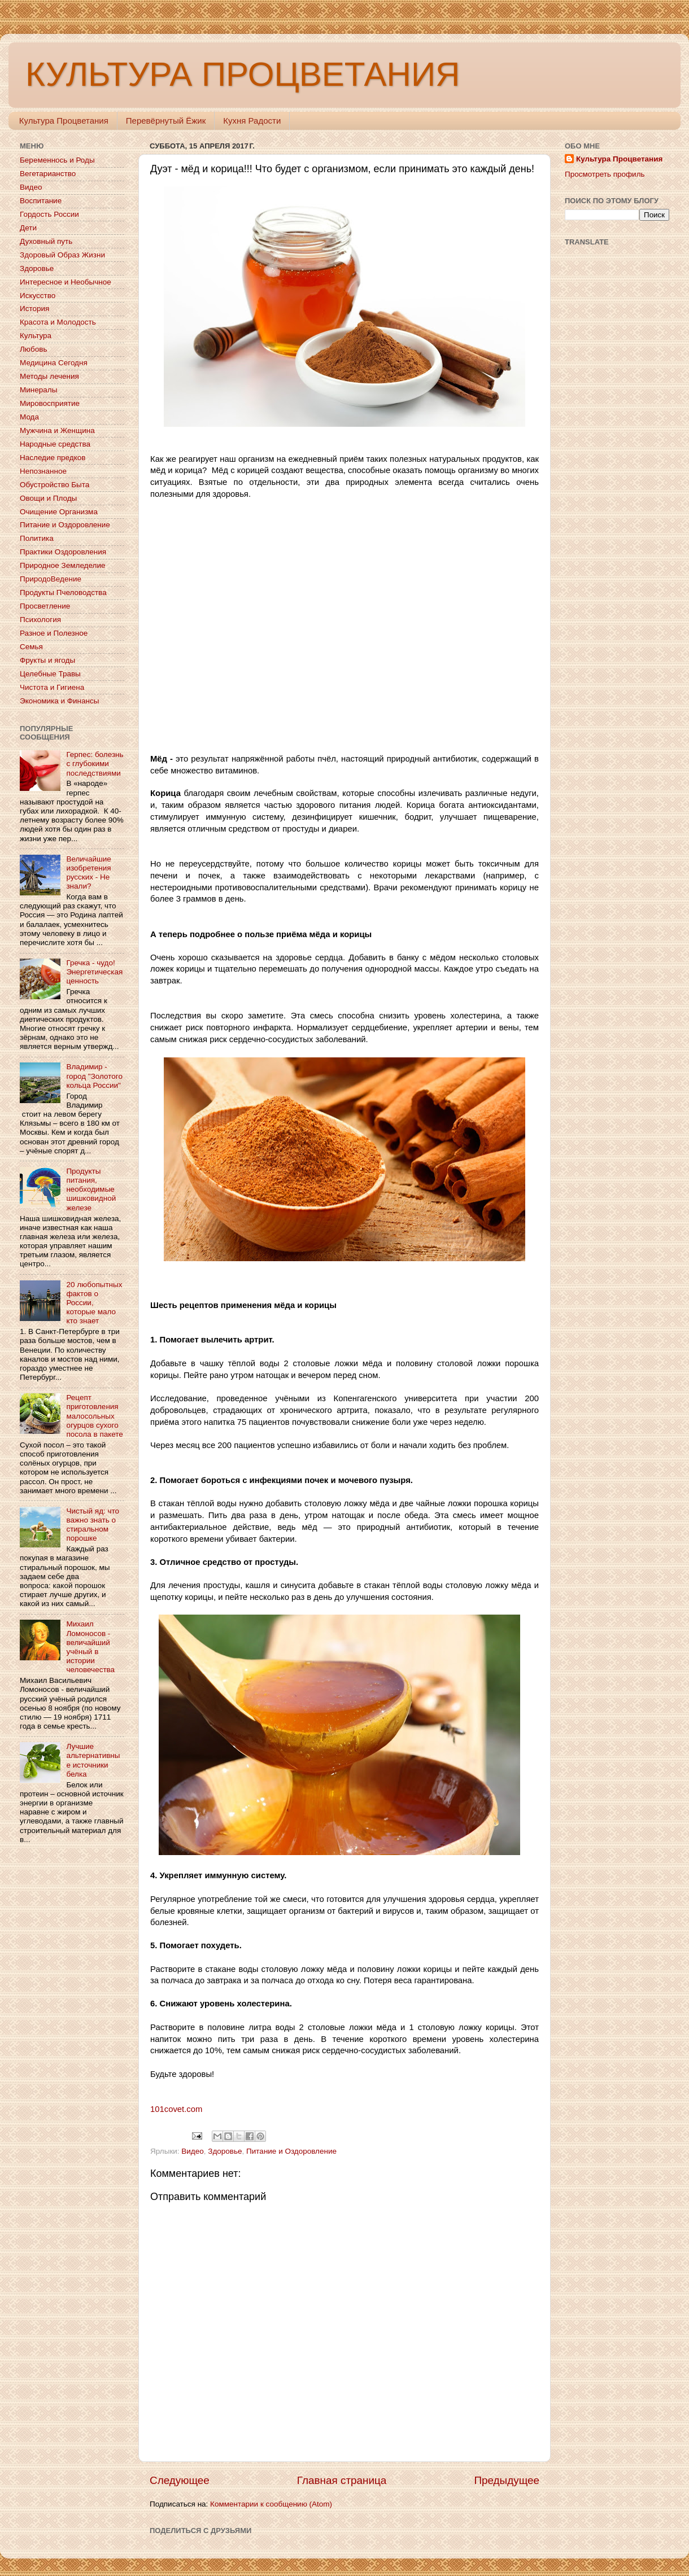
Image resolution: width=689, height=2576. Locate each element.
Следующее (180, 2480)
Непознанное (43, 471)
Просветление (45, 606)
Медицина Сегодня (54, 362)
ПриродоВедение (50, 579)
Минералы (38, 390)
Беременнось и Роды (57, 160)
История (34, 308)
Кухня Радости (252, 120)
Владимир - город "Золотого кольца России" (94, 1075)
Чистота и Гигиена (52, 687)
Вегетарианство (48, 173)
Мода (29, 417)
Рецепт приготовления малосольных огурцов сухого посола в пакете (94, 1415)
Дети (28, 228)
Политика (37, 538)
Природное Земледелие (62, 565)
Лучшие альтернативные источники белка (93, 1760)
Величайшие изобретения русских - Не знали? (88, 873)
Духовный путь (46, 241)
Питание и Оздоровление (291, 2151)
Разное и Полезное (54, 633)
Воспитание (41, 200)
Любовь (33, 349)
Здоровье (225, 2151)
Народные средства (55, 444)
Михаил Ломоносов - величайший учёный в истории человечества (90, 1647)
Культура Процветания (63, 120)
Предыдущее (506, 2480)
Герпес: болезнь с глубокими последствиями (94, 763)
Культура (35, 335)
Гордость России (49, 214)
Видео (192, 2151)
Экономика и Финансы (59, 701)
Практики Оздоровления (63, 552)
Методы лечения (49, 376)
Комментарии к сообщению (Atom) (271, 2504)
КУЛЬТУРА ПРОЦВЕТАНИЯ (242, 74)
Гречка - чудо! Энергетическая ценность (94, 972)
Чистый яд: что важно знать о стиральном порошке (92, 1525)
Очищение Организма (59, 512)
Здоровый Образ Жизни (62, 255)
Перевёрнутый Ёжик (166, 120)
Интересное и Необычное (65, 282)
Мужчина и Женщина (57, 430)
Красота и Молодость (58, 322)
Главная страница (342, 2480)
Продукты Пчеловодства (63, 592)
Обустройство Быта (54, 484)
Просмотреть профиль (605, 174)
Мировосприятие (50, 403)
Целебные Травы (50, 674)
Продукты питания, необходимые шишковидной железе (91, 1189)
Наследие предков (52, 457)
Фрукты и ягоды (47, 660)
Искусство (37, 295)
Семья (31, 646)
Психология (40, 619)
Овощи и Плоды (48, 498)
